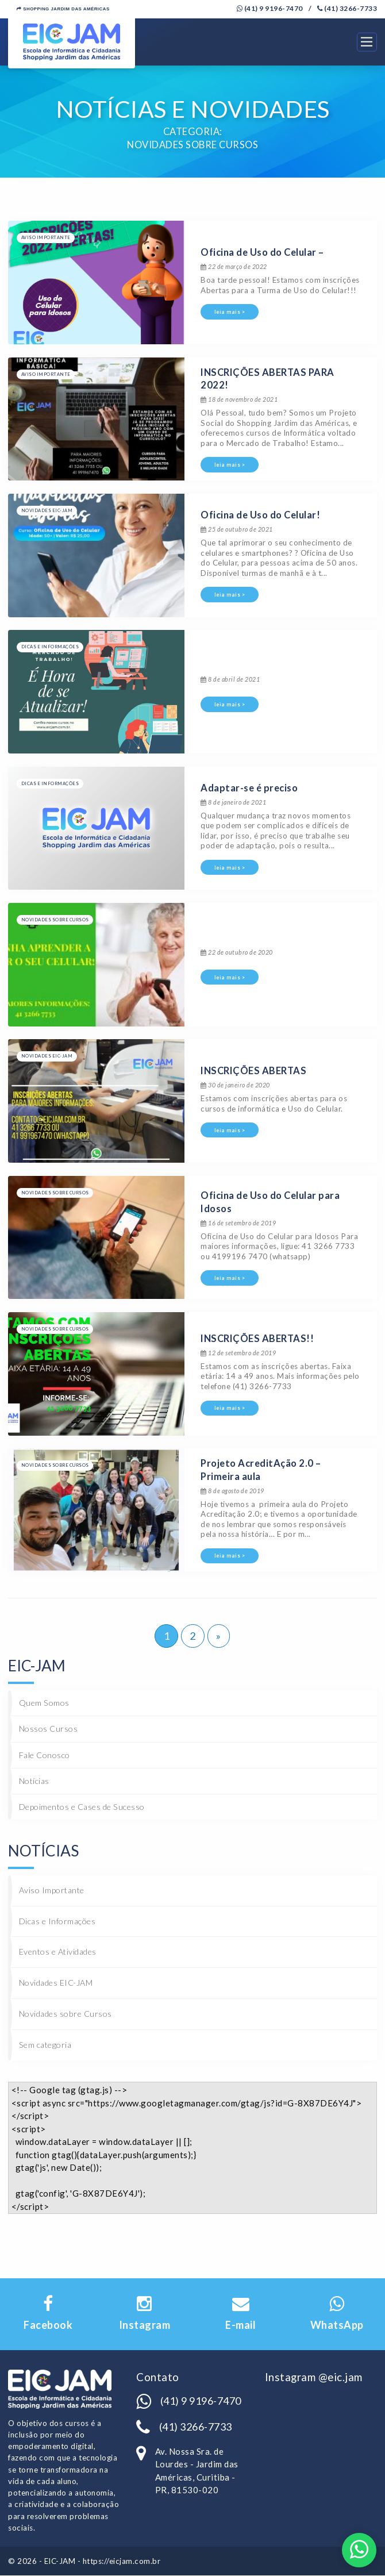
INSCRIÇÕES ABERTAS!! (257, 1338)
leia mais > (229, 312)
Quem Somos (44, 1703)
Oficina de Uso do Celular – (262, 253)
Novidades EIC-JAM (56, 1983)
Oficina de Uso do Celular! (260, 515)
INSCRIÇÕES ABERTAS (253, 1070)
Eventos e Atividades (58, 1952)
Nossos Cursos (48, 1729)
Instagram (144, 2314)
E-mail (240, 2314)
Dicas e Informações (57, 1921)
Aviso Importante (51, 1890)
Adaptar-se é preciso (249, 788)
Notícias (34, 1781)
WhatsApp (337, 2314)
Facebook (48, 2314)
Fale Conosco (44, 1755)
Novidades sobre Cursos (65, 2014)
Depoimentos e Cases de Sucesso (82, 1807)
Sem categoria (45, 2045)
